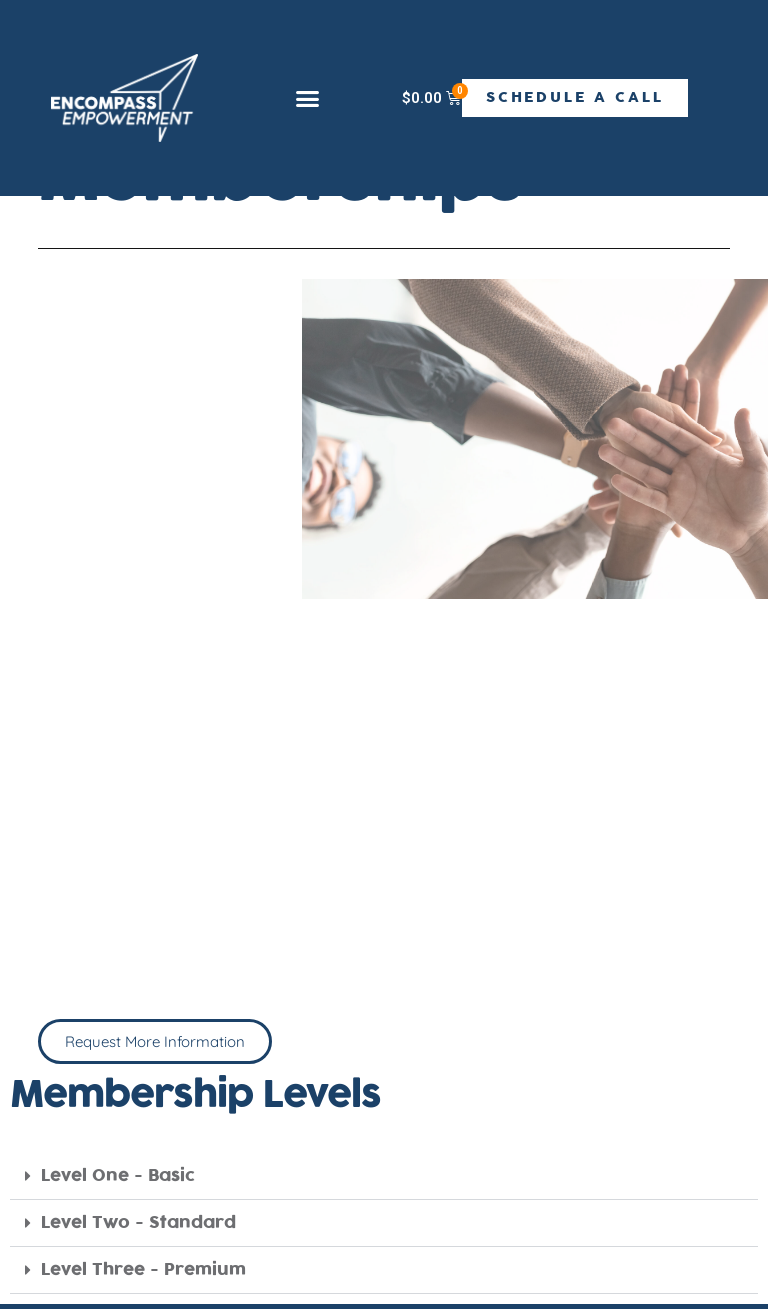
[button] (307, 99)
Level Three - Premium (143, 1270)
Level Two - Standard (138, 1223)
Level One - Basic (118, 1176)
